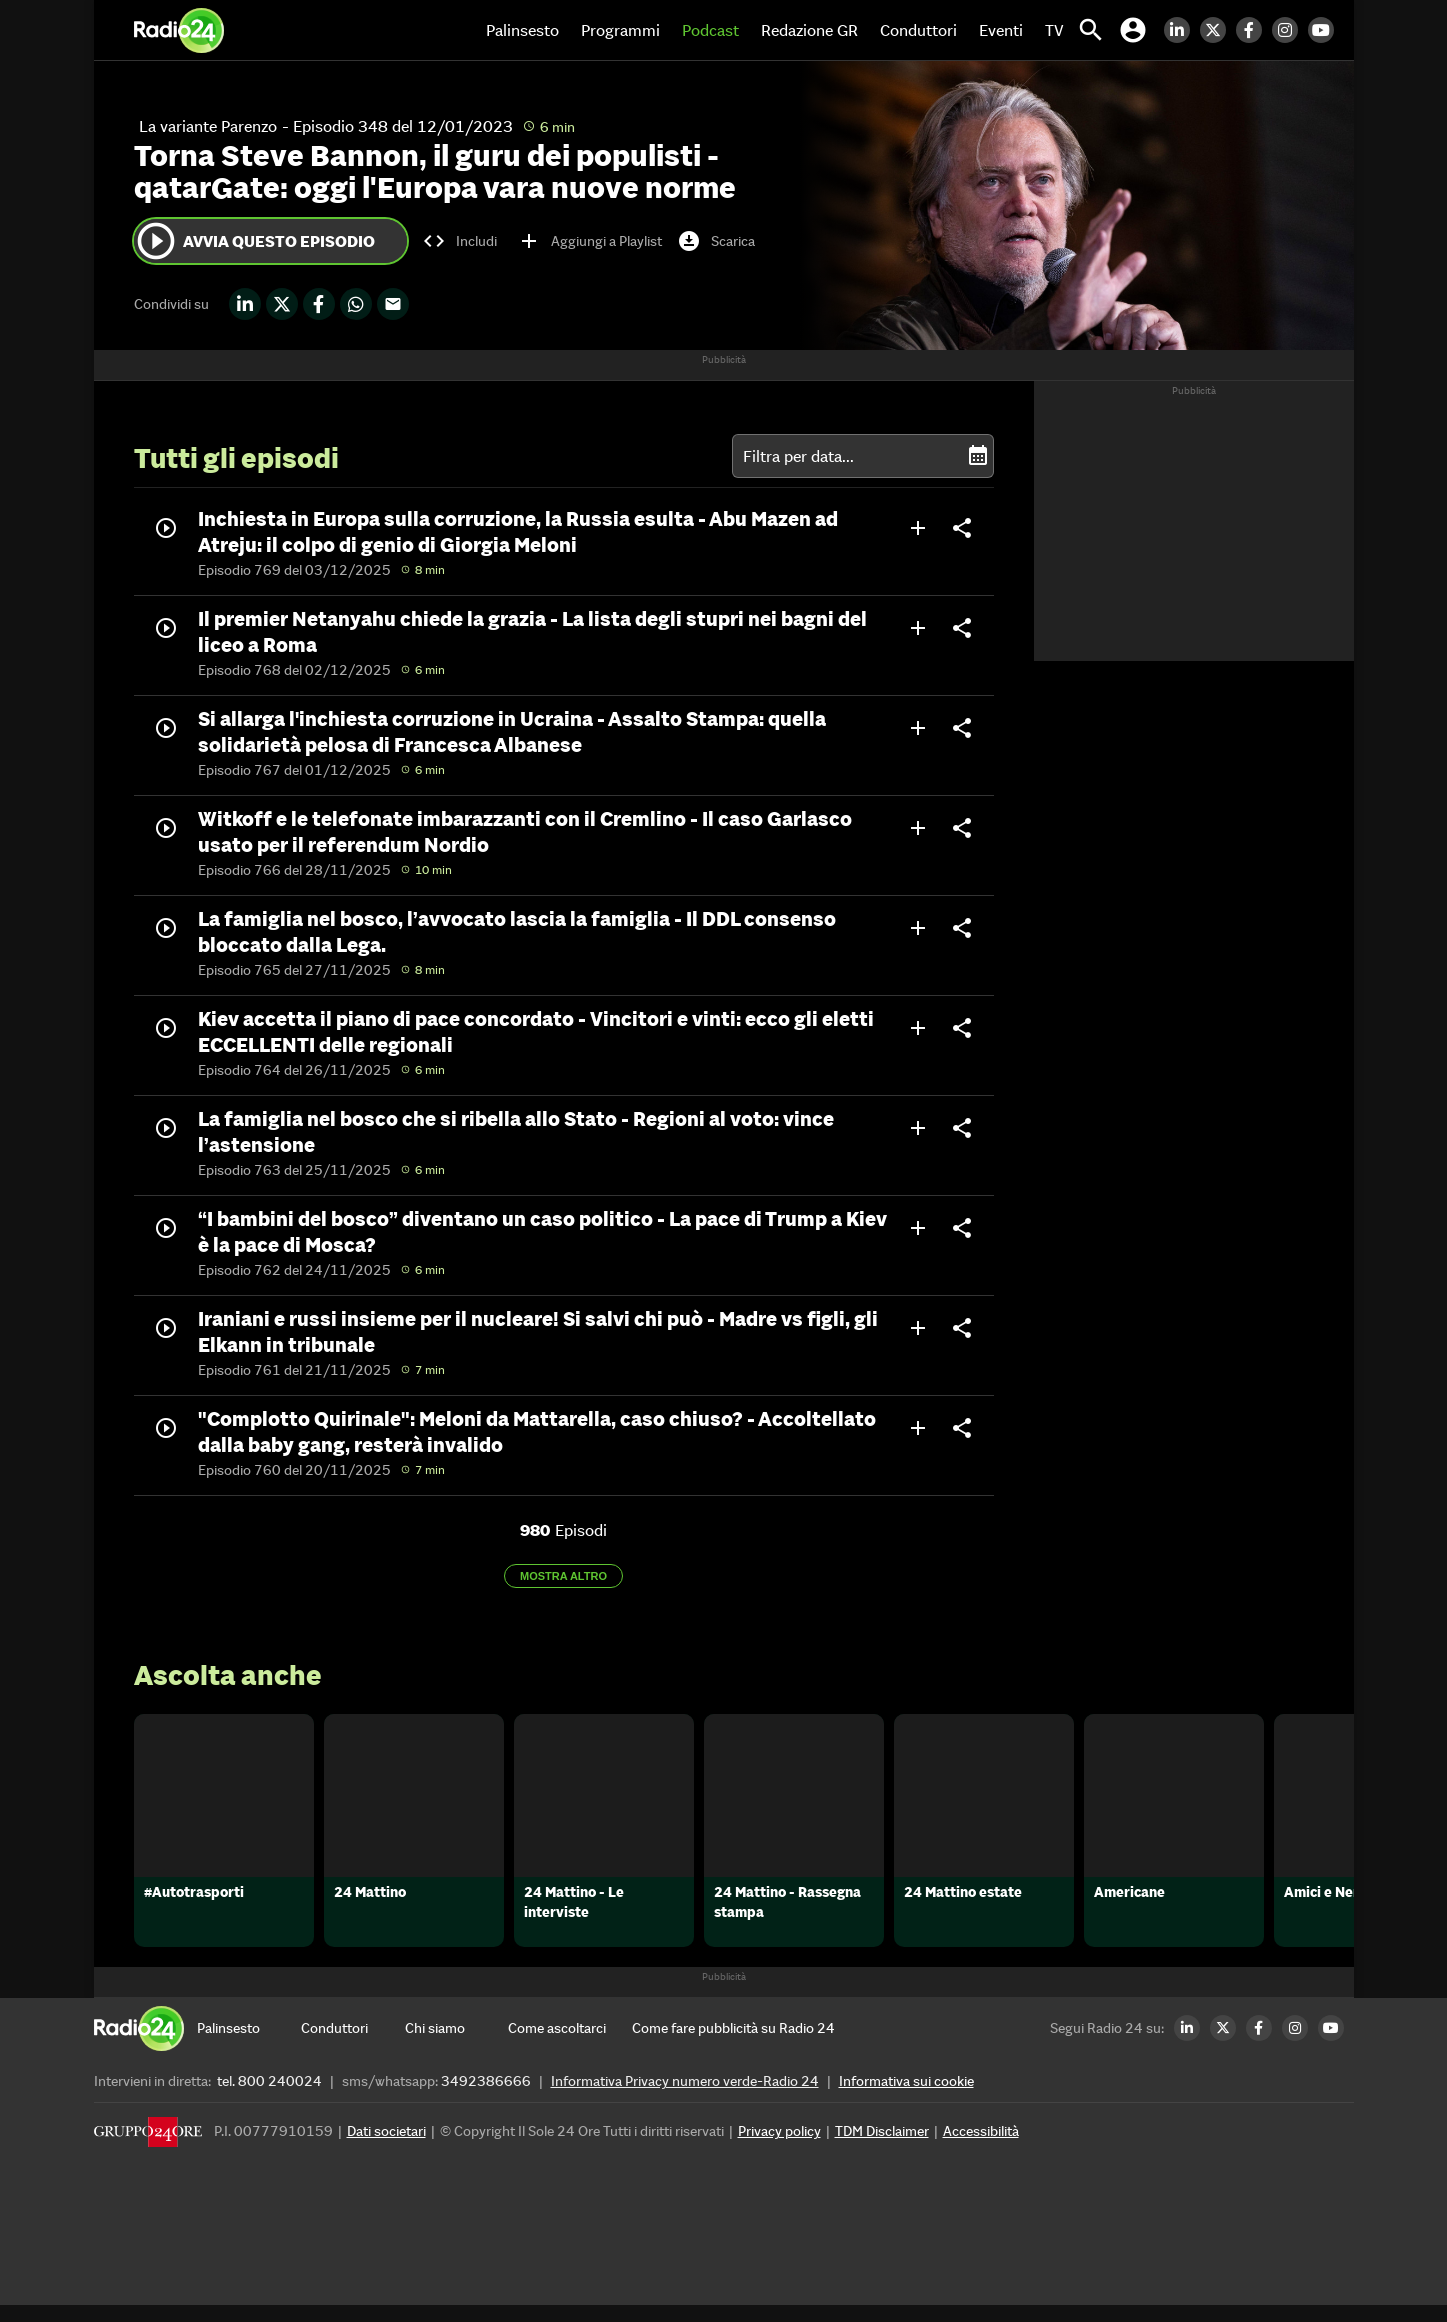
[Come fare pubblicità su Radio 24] (733, 2045)
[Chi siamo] (457, 2045)
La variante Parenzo (208, 126)
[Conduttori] (353, 2045)
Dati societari (386, 2148)
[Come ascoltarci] (560, 2045)
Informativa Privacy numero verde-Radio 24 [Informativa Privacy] (685, 2098)
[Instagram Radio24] (1290, 30)
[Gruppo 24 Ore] (148, 2153)
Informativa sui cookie (906, 2098)
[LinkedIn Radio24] (1182, 30)
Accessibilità (981, 2148)
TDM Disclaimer (882, 2148)
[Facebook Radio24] (1254, 30)
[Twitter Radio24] (1218, 30)
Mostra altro (563, 1576)
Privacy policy (779, 2148)
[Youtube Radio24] (1326, 30)
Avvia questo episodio (254, 241)
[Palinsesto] (249, 2045)
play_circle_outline (156, 241)
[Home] (179, 30)
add (918, 528)
